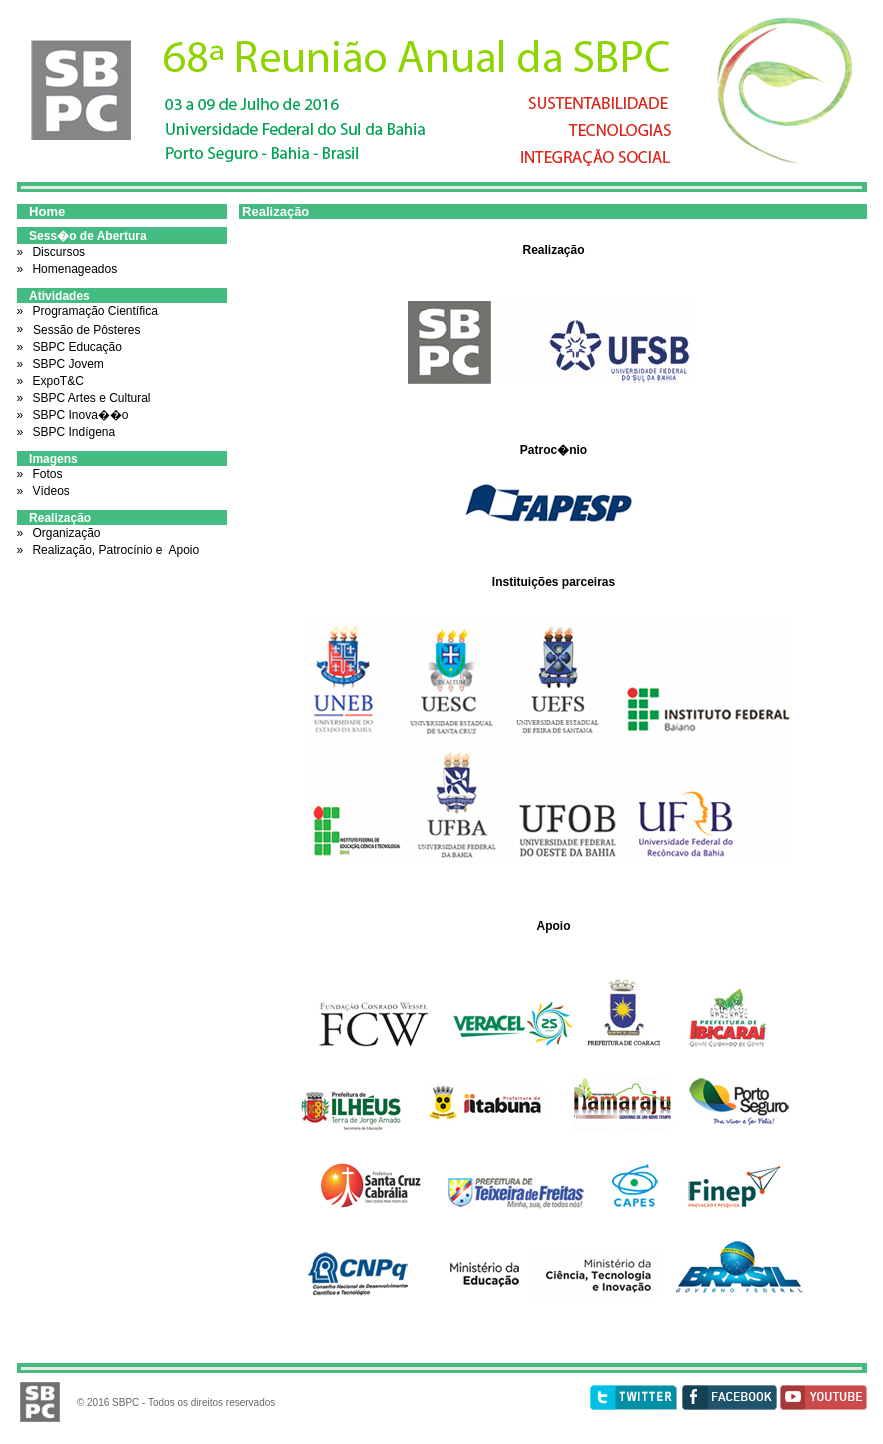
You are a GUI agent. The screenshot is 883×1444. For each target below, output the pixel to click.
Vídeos (49, 491)
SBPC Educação (75, 347)
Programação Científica (94, 311)
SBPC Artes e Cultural (89, 398)
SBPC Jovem (66, 364)
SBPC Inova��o (78, 415)
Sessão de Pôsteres (86, 330)
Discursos (57, 252)
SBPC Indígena (72, 432)
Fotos (45, 474)
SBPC (125, 1402)
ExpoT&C (57, 381)
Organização (64, 533)
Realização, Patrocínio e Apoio (114, 550)
